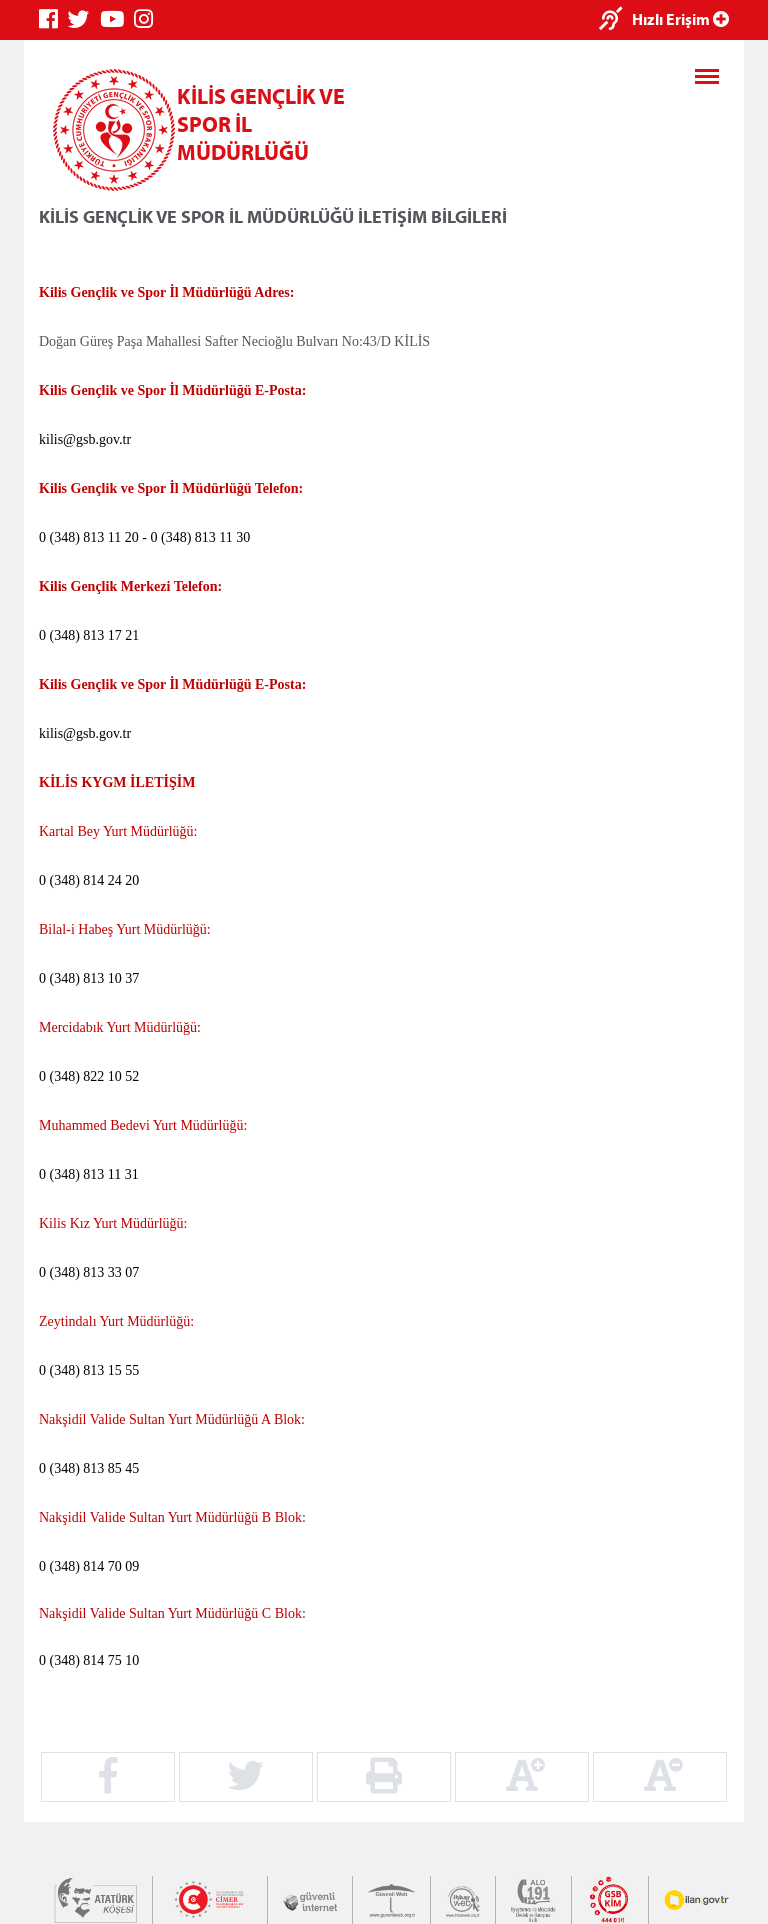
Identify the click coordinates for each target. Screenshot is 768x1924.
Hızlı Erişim (680, 19)
